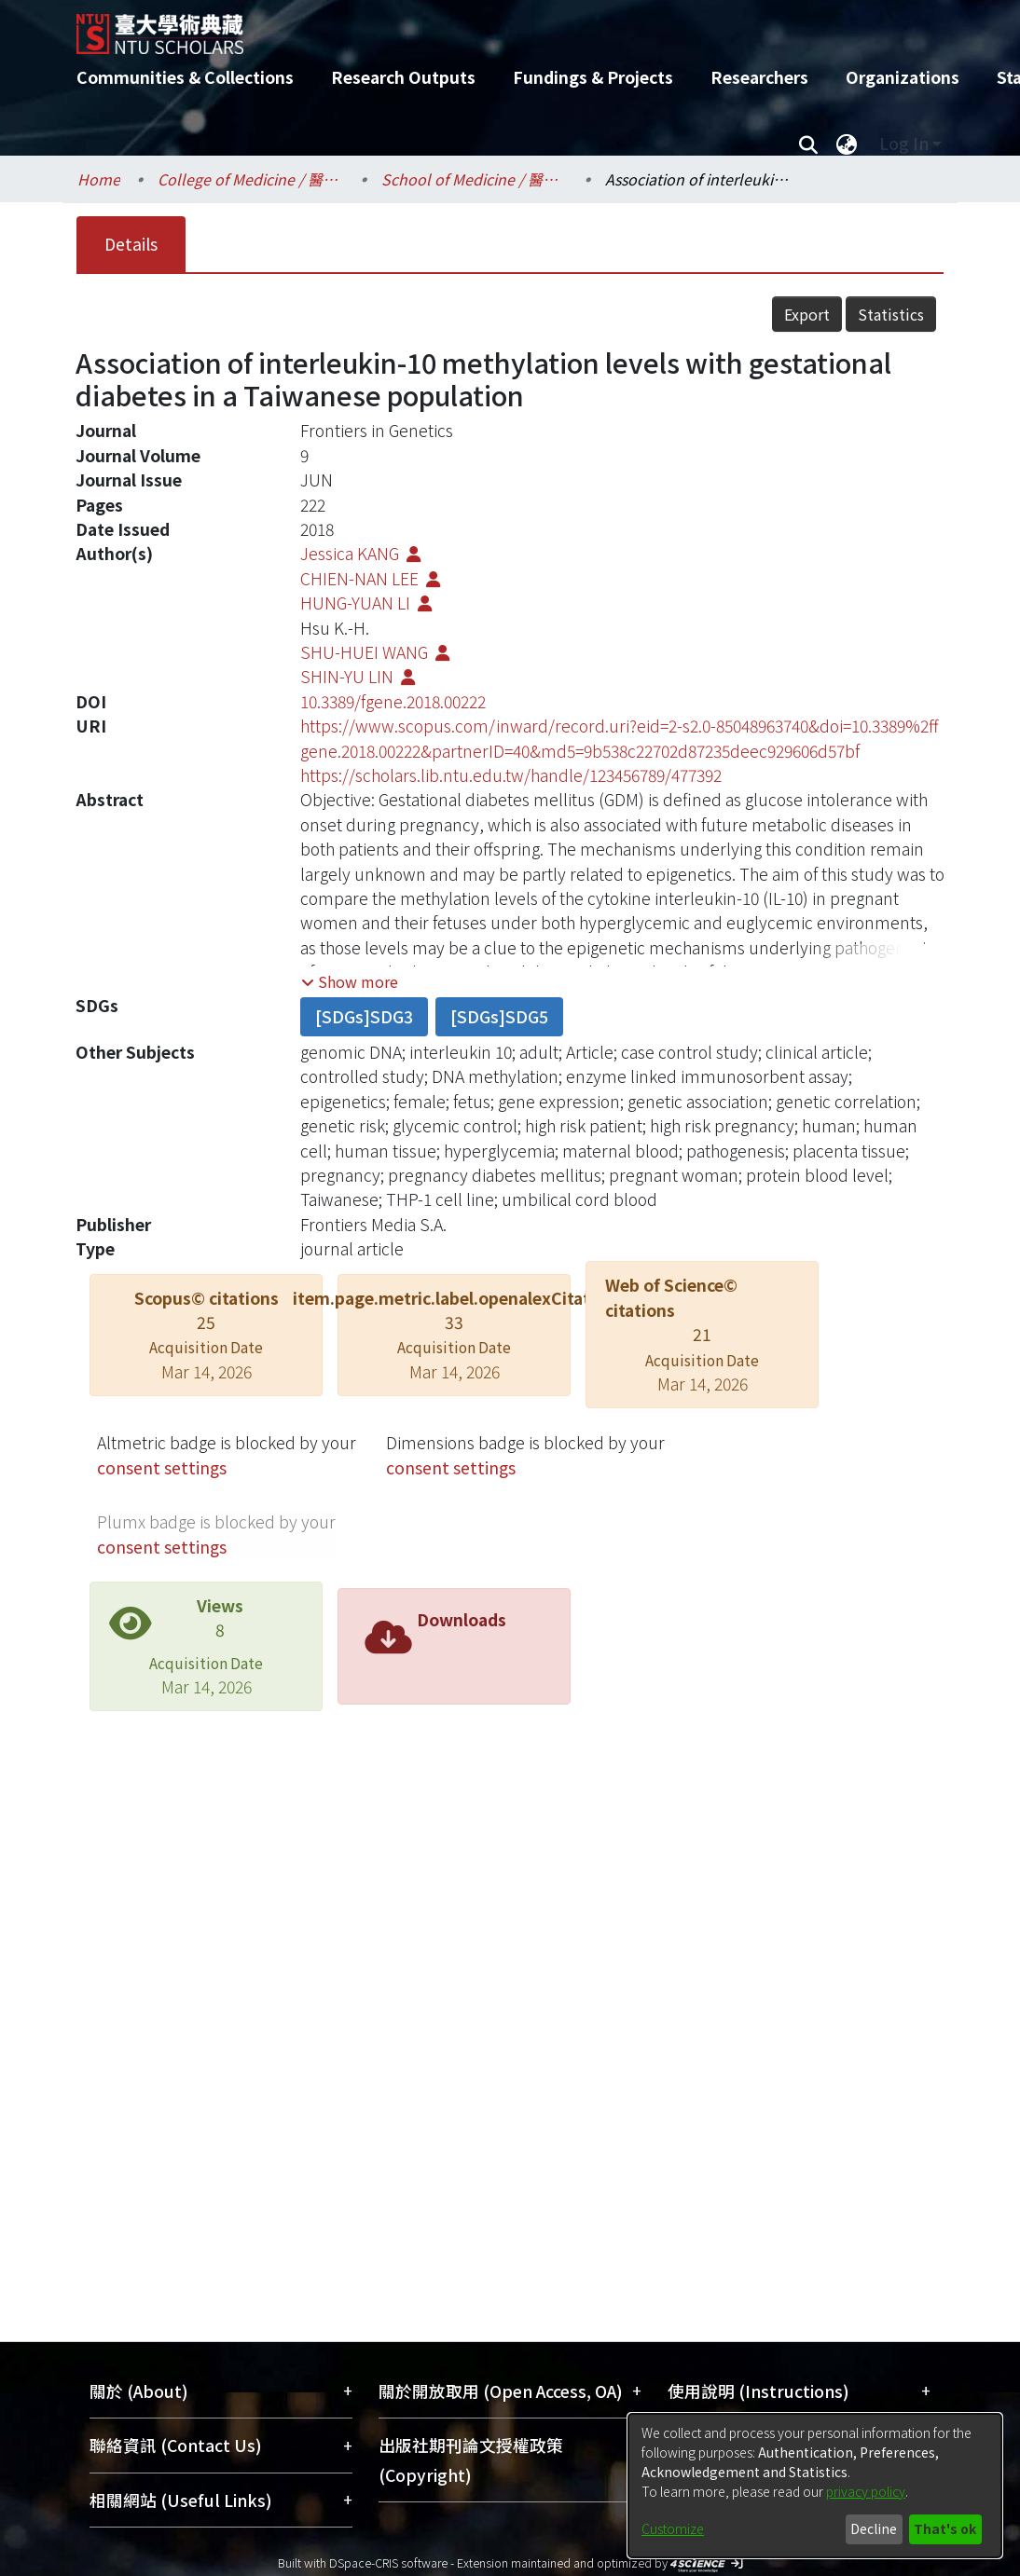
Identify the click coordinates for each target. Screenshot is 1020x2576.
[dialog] (814, 2485)
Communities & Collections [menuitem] (185, 77)
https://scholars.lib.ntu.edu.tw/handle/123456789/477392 (511, 775)
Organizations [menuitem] (902, 77)
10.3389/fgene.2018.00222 (393, 701)
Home (98, 179)
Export (807, 314)
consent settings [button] (162, 1467)
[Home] (493, 27)
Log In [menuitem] (904, 143)
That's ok (945, 2528)
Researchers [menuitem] (759, 77)
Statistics (891, 314)
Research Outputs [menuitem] (403, 77)
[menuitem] (847, 143)
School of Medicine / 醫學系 (474, 179)
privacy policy (865, 2491)
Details (131, 243)
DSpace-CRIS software (388, 2562)
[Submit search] (808, 143)
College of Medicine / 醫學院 (251, 179)
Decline (873, 2528)
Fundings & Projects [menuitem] (593, 77)
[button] (349, 981)
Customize (672, 2528)
